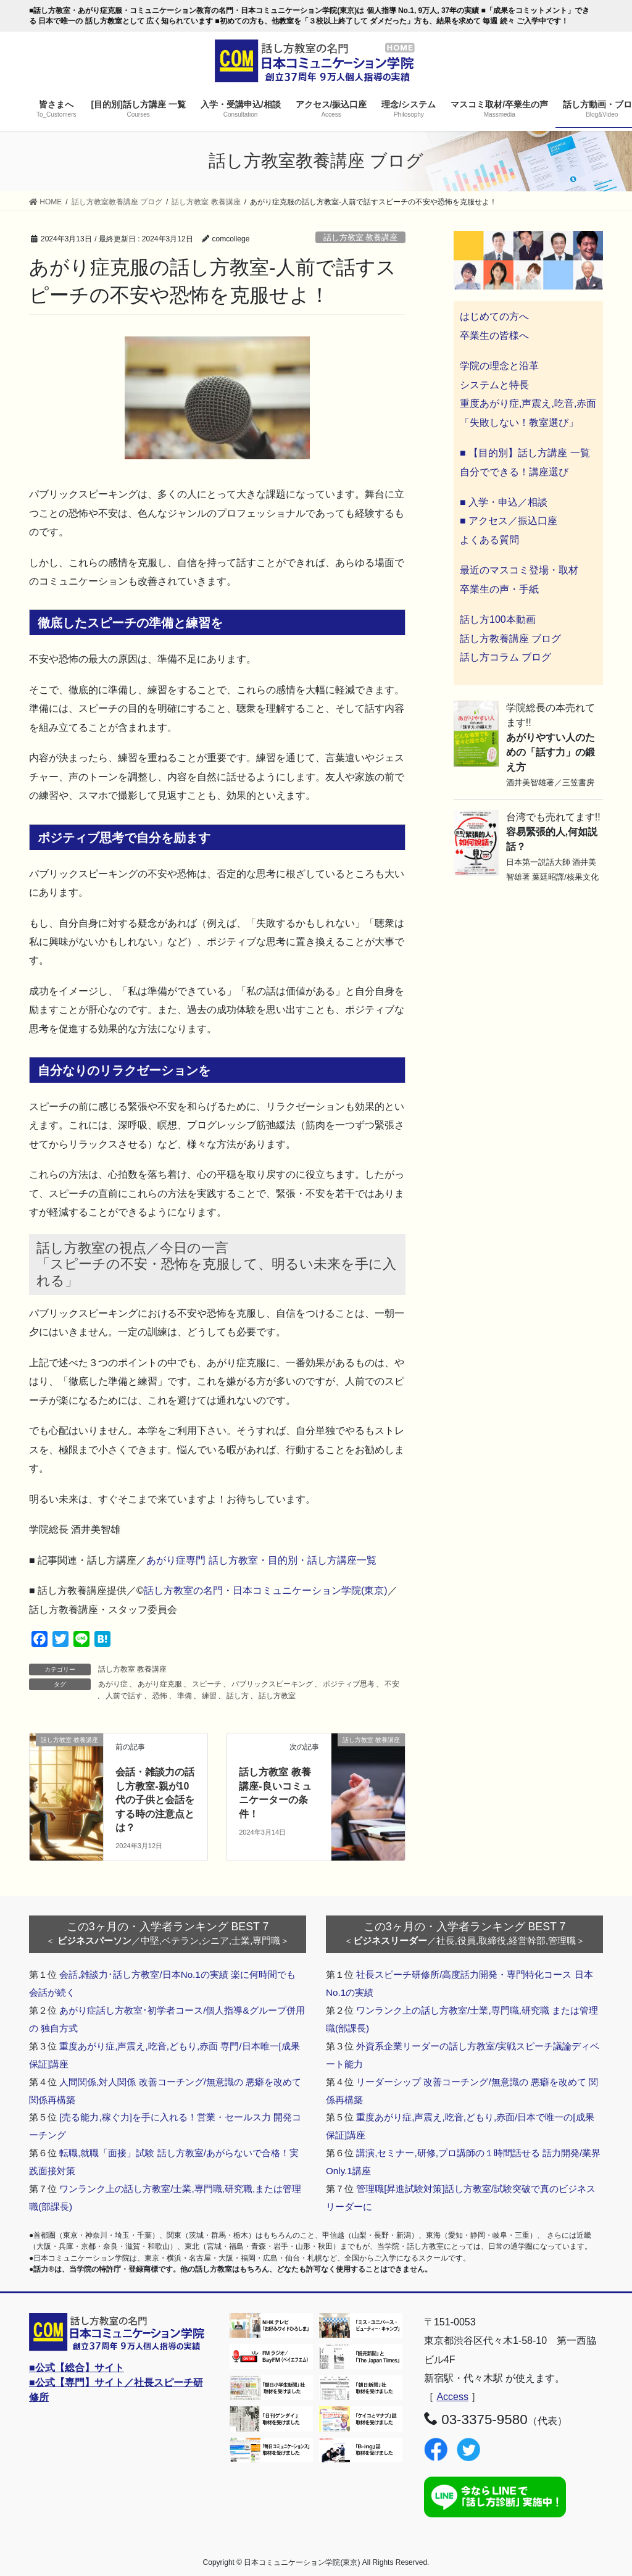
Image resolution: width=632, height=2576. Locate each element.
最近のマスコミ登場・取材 (519, 570)
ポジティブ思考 (349, 1684)
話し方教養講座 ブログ (510, 638)
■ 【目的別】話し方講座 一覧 (525, 453)
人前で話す (124, 1695)
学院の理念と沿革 (499, 366)
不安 (392, 1684)
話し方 (238, 1695)
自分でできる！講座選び (514, 472)
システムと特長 (494, 385)
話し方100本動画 (498, 619)
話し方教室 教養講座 (360, 237)
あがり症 (113, 1684)
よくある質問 (489, 540)
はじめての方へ (494, 316)
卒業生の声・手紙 (499, 589)
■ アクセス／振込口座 (508, 520)
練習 (209, 1695)
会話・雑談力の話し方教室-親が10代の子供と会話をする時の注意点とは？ (154, 1800)
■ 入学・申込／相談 (503, 502)
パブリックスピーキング (272, 1684)
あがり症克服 (160, 1684)
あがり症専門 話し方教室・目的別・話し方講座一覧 (261, 1560)
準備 (184, 1695)
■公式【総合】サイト (76, 2367)
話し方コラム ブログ (505, 657)
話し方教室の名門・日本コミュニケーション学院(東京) (266, 1590)
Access (452, 2396)
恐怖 (159, 1695)
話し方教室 (277, 1695)
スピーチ (207, 1684)
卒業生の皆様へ (494, 335)
